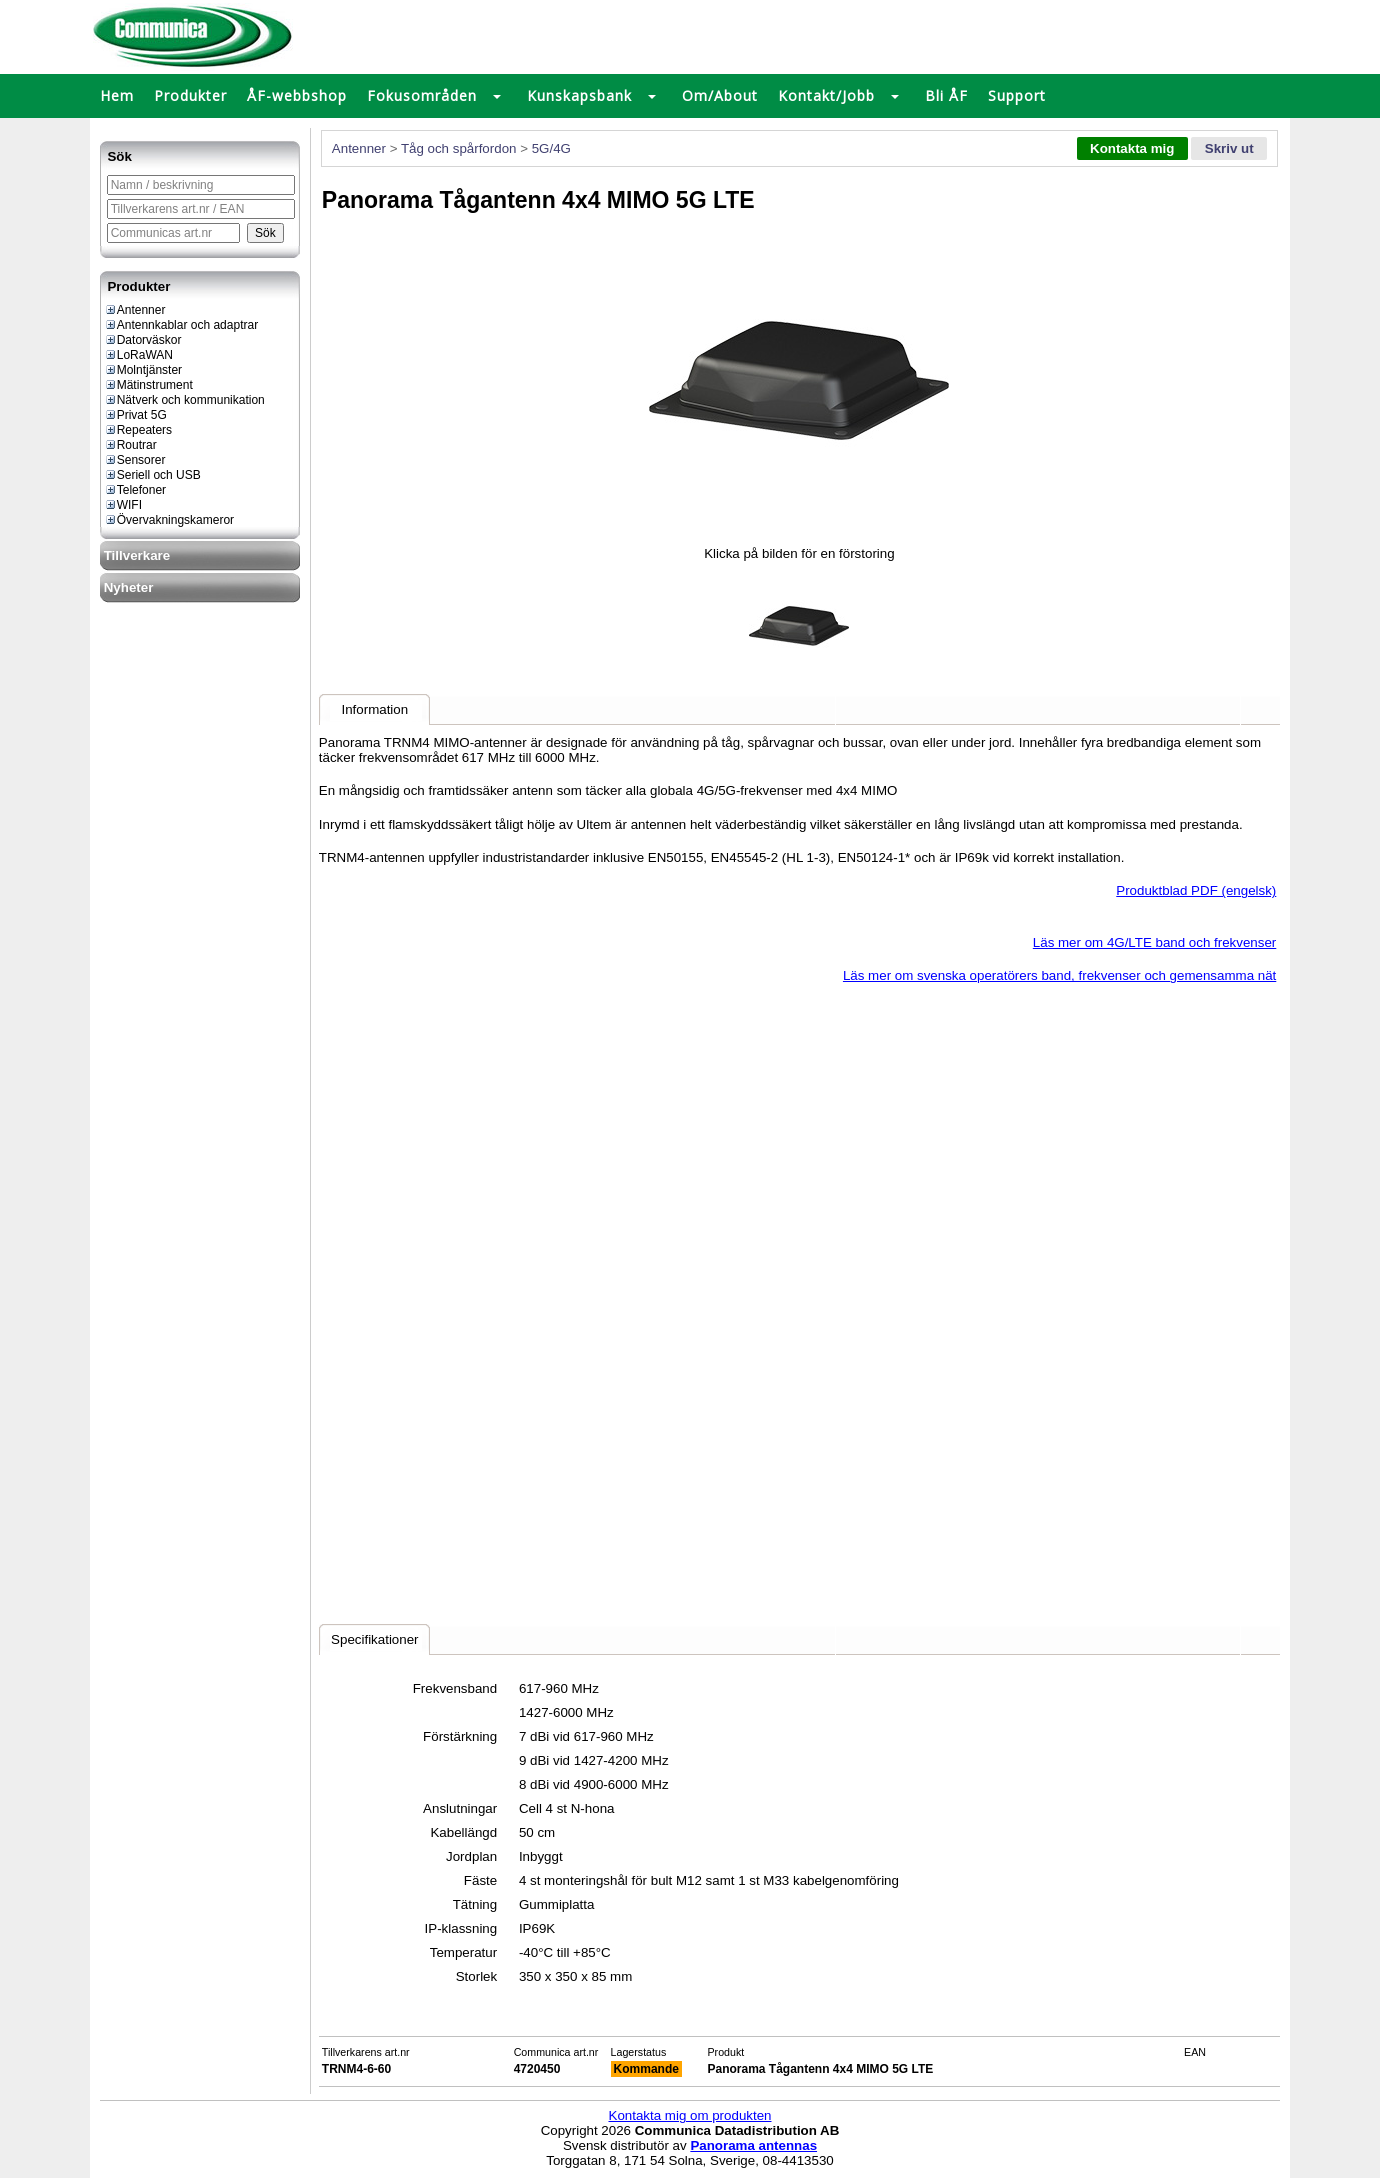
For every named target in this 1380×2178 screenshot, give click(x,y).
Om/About (720, 95)
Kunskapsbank (579, 95)
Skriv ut (1229, 148)
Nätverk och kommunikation (184, 400)
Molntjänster (143, 370)
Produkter (190, 95)
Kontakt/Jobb (826, 95)
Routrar (130, 445)
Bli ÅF (946, 95)
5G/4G (551, 148)
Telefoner (135, 490)
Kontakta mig (1132, 148)
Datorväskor (143, 340)
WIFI (123, 505)
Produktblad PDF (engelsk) (1196, 890)
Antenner (135, 310)
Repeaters (138, 430)
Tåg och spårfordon (459, 148)
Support (1017, 95)
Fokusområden (422, 95)
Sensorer (135, 460)
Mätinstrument (148, 385)
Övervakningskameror (169, 520)
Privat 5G (135, 415)
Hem (117, 95)
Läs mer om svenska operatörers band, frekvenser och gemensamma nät (1059, 975)
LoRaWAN (138, 355)
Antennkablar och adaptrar (181, 325)
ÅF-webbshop (297, 95)
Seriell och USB (152, 475)
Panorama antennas (753, 2145)
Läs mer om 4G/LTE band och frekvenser (1154, 942)
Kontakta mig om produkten (690, 2115)
